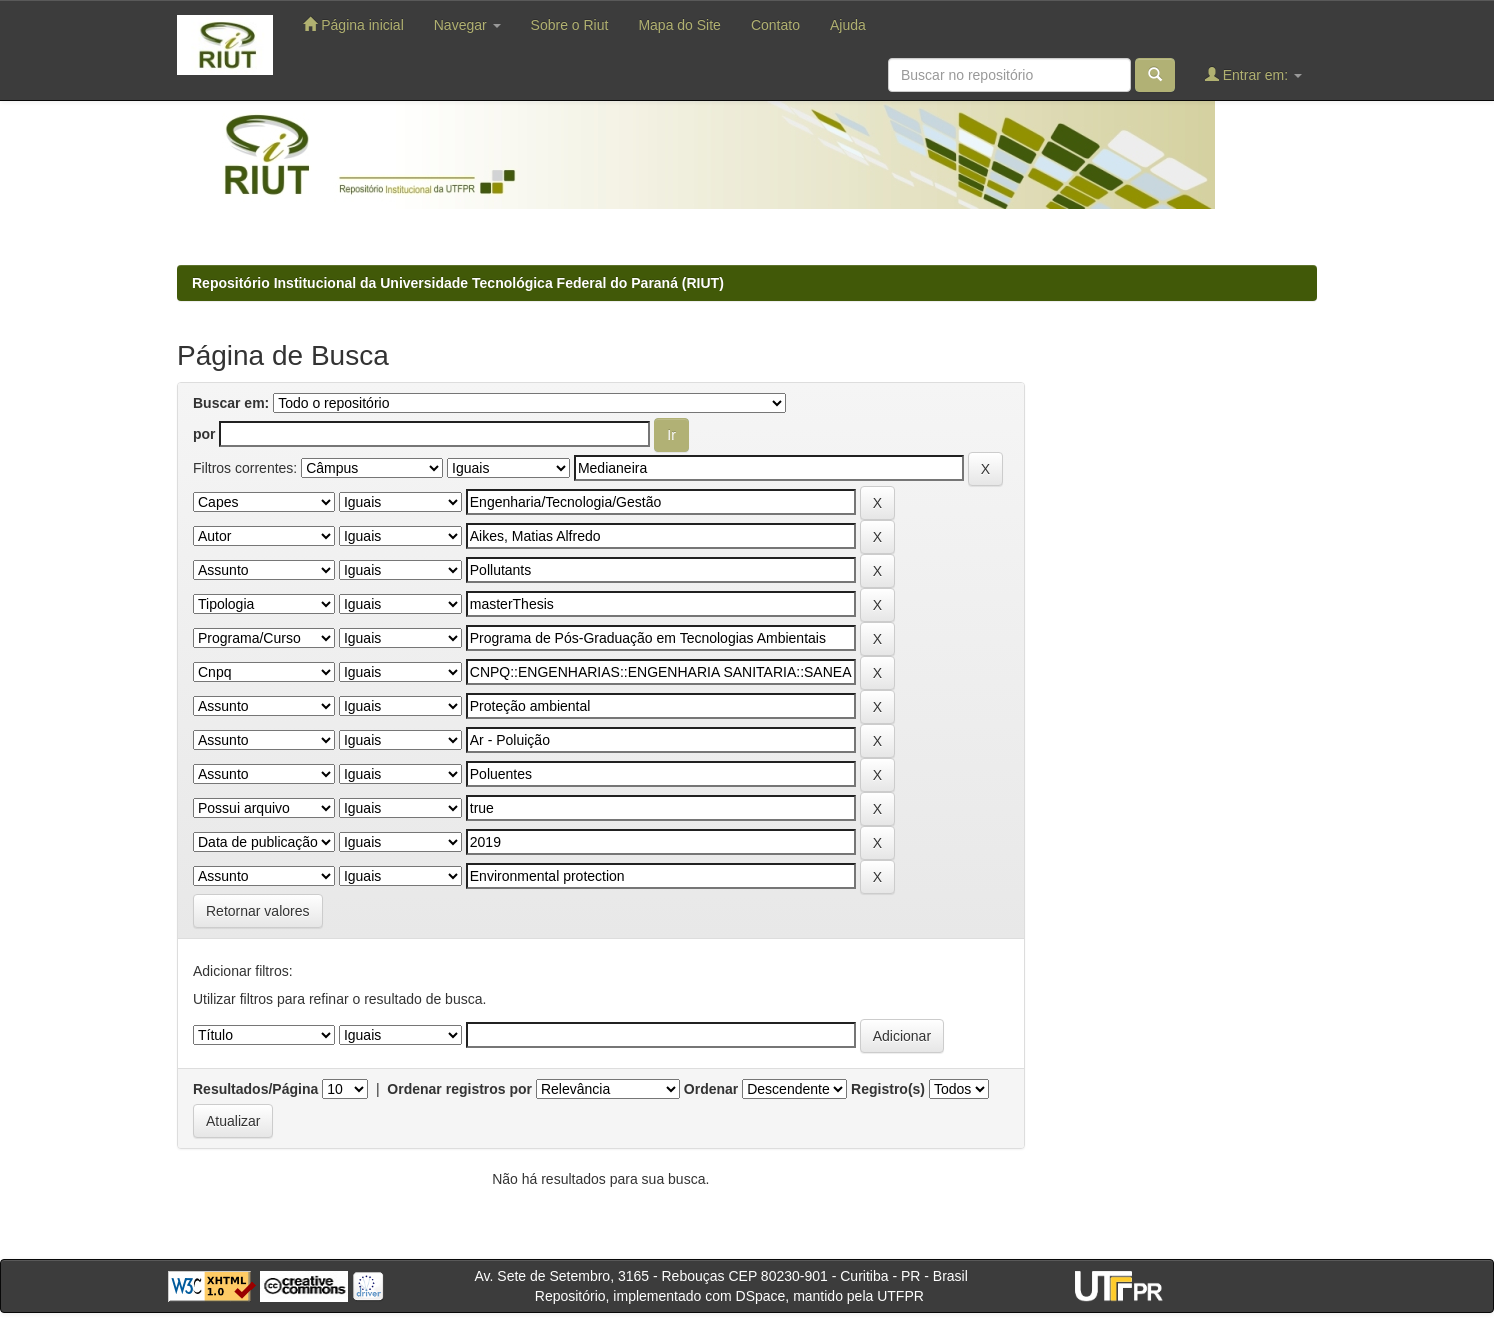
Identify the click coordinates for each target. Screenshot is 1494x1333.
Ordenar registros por (459, 1089)
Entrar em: (1253, 74)
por (204, 434)
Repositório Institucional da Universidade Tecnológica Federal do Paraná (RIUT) (458, 283)
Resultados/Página (255, 1089)
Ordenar (711, 1089)
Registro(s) (888, 1089)
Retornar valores (258, 911)
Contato (775, 25)
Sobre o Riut (570, 25)
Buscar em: (231, 403)
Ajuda (848, 25)
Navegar (467, 25)
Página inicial (353, 24)
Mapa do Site (679, 25)
